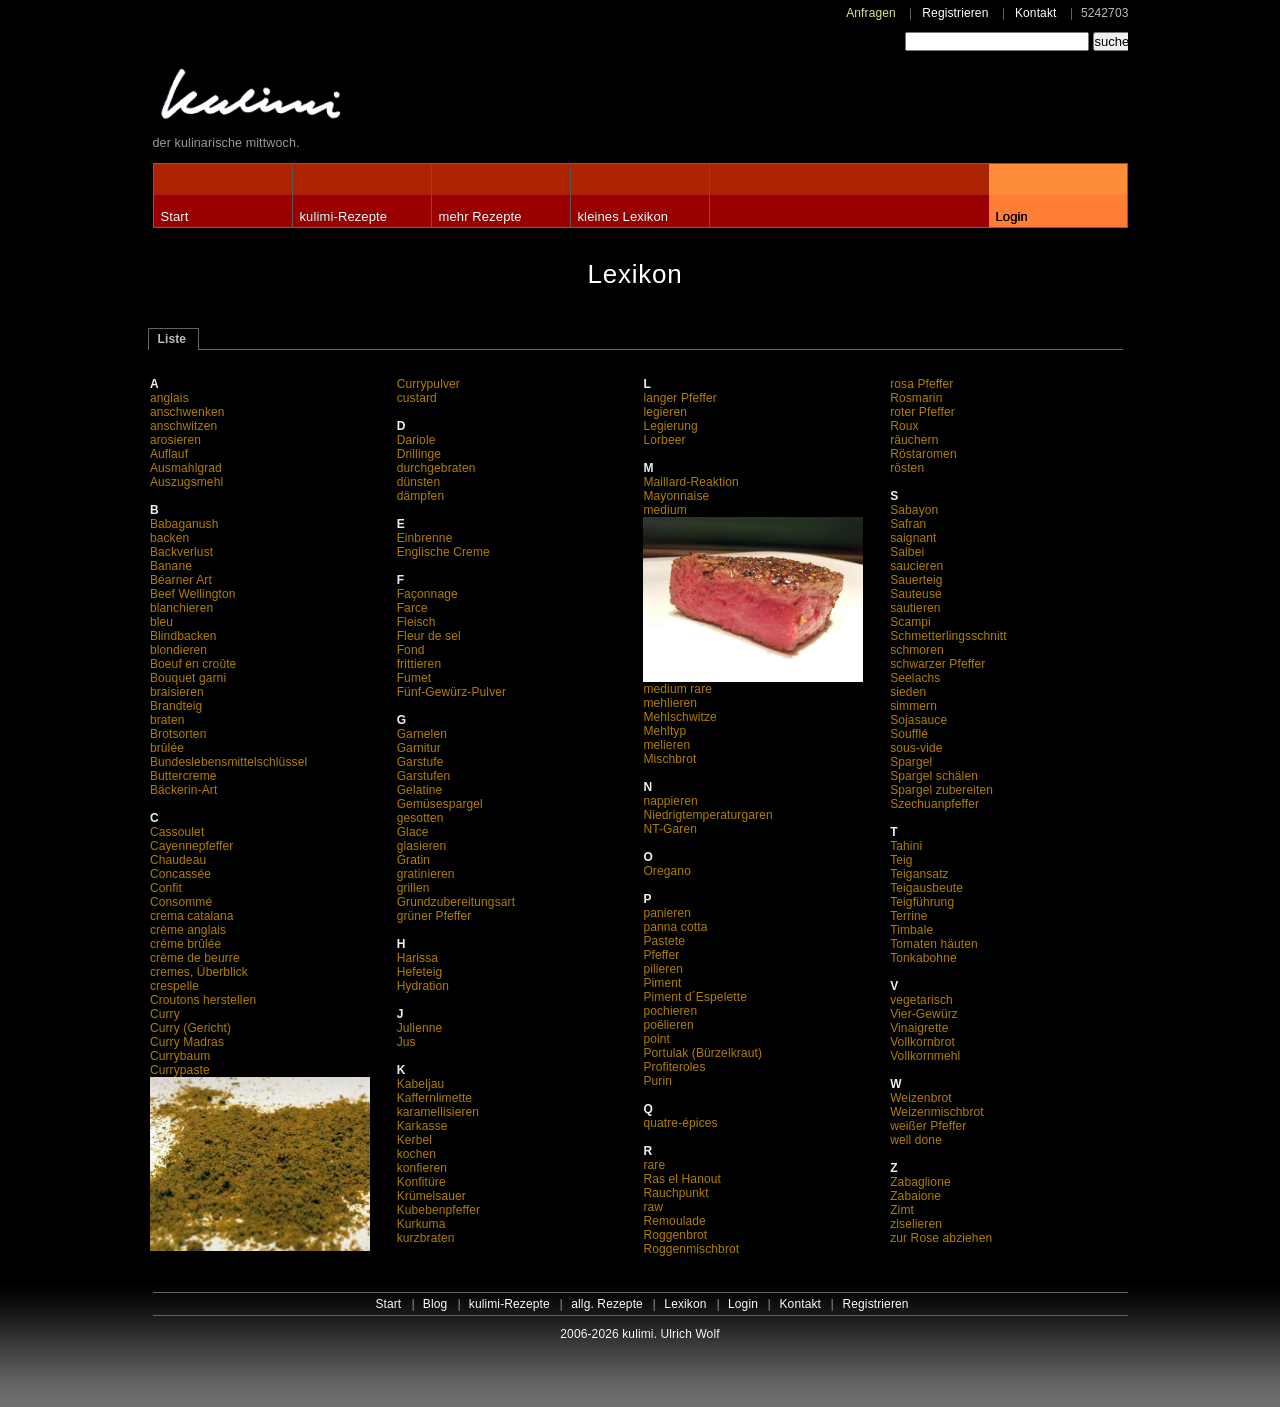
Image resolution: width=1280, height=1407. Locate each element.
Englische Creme (443, 552)
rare (654, 1165)
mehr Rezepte (480, 216)
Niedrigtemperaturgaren (707, 815)
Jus (406, 1042)
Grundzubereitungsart (456, 902)
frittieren (419, 664)
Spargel (911, 762)
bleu (161, 622)
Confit (166, 888)
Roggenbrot (675, 1235)
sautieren (915, 608)
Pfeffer (661, 955)
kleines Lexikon (623, 216)
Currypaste (180, 1070)
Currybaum (180, 1056)
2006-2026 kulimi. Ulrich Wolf (639, 1334)
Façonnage (427, 594)
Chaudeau (178, 860)
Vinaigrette (919, 1028)
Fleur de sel (429, 636)
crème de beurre (195, 958)
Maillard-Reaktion (690, 482)
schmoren (917, 650)
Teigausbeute (926, 888)
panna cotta (675, 927)
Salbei (907, 552)
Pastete (664, 941)
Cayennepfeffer (192, 846)
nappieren (670, 801)
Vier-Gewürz (924, 1014)
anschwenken (187, 412)
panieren (667, 913)
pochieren (670, 1011)
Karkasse (422, 1126)
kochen (416, 1154)
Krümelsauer (431, 1196)
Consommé (181, 902)
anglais (169, 398)
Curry (165, 1014)
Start (175, 216)
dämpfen (421, 496)
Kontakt (1036, 13)
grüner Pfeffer (434, 916)
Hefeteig (420, 972)
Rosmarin (916, 398)
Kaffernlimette (435, 1098)
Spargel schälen (934, 776)
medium (664, 510)
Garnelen (422, 734)
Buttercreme (183, 776)
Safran (908, 524)
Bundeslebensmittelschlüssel (228, 762)
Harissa (418, 958)
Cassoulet (177, 832)
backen (169, 538)
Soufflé (909, 734)
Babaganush (184, 524)
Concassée (180, 874)
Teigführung (922, 902)
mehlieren (670, 703)
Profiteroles (674, 1067)
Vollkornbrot (922, 1042)
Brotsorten (178, 734)
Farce (412, 608)
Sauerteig (916, 580)
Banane (171, 566)
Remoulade (674, 1221)
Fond (411, 650)
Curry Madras (187, 1042)
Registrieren (955, 13)
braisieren (177, 692)
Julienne (420, 1028)
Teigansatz (919, 874)
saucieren (916, 566)
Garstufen (424, 776)
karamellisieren (438, 1112)
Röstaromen (923, 454)
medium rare (753, 683)
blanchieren (181, 608)
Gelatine (420, 790)
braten (167, 720)
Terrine (909, 916)
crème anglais (188, 930)
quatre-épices (680, 1123)
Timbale (911, 930)
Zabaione (915, 1196)
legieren (665, 412)
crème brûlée (185, 944)
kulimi (343, 98)
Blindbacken (183, 636)
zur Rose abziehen (941, 1238)
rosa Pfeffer (921, 384)
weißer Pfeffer (928, 1126)
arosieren (175, 440)
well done (916, 1140)
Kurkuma (421, 1224)
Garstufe (420, 762)
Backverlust (181, 552)
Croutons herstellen (203, 1000)
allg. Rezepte (607, 1304)
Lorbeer (664, 440)
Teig (901, 860)
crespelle (174, 986)
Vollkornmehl (925, 1056)
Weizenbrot (921, 1098)
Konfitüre (421, 1182)
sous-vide (916, 748)
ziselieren (916, 1224)
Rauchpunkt (675, 1193)
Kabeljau (421, 1084)
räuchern (914, 440)
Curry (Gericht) (190, 1028)
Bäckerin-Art (183, 790)
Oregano (667, 871)
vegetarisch (921, 1000)
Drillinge (419, 454)
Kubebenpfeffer (439, 1210)
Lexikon (685, 1304)
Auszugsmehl (186, 482)
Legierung (670, 426)
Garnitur (419, 748)
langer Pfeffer (680, 398)
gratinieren (426, 874)
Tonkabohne (923, 958)
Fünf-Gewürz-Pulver (452, 692)
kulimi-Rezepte (344, 216)
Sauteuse (916, 594)
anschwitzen (183, 426)
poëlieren (668, 1025)
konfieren (422, 1168)
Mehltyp (664, 731)
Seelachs (915, 678)
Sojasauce (918, 720)
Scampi (910, 622)
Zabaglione (920, 1182)
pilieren (663, 969)
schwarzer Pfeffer (937, 664)
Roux (904, 426)
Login (1012, 216)
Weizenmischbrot (937, 1112)
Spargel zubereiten (941, 790)
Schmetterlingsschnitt (948, 636)
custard (417, 398)
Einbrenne (425, 538)
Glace (413, 832)
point (656, 1039)
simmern (913, 706)
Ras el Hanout (682, 1179)
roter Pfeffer (922, 412)
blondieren (178, 650)
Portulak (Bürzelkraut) (702, 1053)
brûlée (167, 748)
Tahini (906, 846)
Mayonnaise (676, 496)
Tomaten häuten (934, 944)
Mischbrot (669, 759)
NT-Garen (670, 829)
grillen (413, 888)
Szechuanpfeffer (934, 804)
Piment (662, 983)
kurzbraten (426, 1238)
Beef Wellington (193, 594)
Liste (172, 339)
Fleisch (416, 622)
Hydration (423, 986)
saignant (913, 538)
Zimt (902, 1210)
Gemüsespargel (440, 804)
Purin (657, 1081)
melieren (666, 745)
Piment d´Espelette (695, 997)
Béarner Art (181, 580)
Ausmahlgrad (186, 468)
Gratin (413, 860)
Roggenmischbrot (691, 1249)
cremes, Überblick (199, 972)
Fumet (414, 678)
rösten (907, 468)
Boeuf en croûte (193, 664)
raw (653, 1207)
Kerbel (414, 1140)
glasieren (422, 846)
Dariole (416, 440)
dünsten (419, 482)
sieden (908, 692)
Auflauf (169, 454)
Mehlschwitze (679, 717)
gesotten (420, 818)
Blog (435, 1304)
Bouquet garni (188, 678)
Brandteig (176, 706)
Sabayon (914, 510)
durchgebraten (436, 468)
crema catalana (192, 916)
